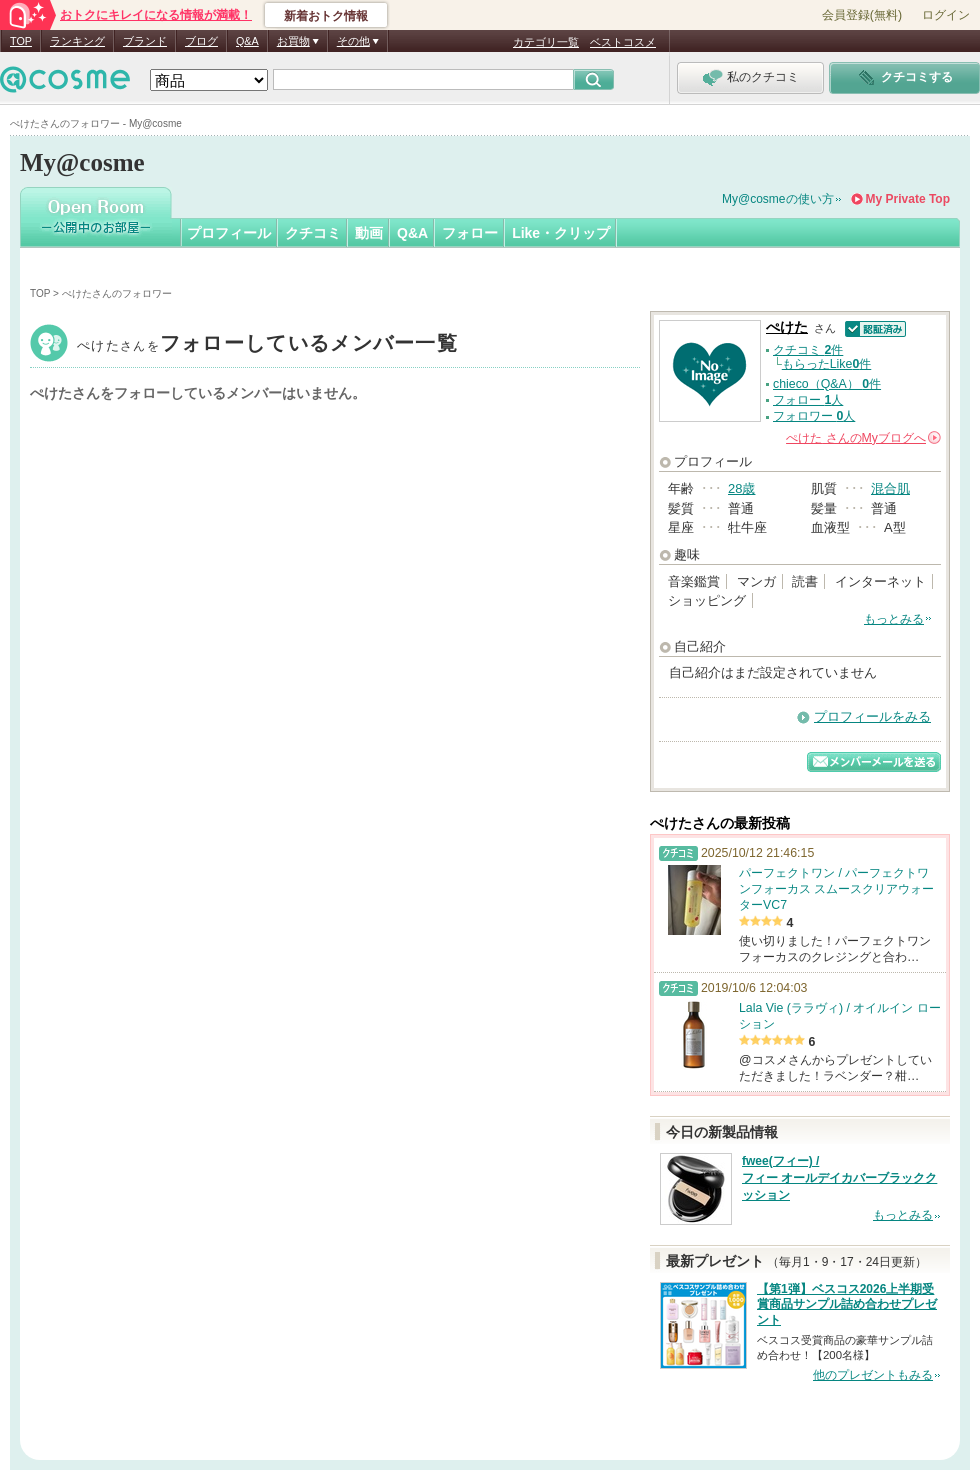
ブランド (145, 41)
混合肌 (890, 488)
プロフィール (229, 233)
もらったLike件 (827, 364)
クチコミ (313, 233)
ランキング (77, 41)
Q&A (247, 41)
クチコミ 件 (808, 350)
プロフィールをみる (872, 716)
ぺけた (267, 345)
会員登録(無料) (862, 15)
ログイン (946, 15)
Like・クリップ (561, 233)
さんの (863, 438)
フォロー (470, 233)
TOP (21, 41)
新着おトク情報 (326, 16)
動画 (369, 233)
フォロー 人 (808, 400)
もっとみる (894, 619)
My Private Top (908, 199)
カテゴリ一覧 (546, 42)
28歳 (741, 488)
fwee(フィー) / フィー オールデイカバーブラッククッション (839, 1178)
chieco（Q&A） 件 (827, 384)
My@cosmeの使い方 (778, 199)
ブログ (201, 41)
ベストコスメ (623, 42)
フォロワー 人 (814, 416)
